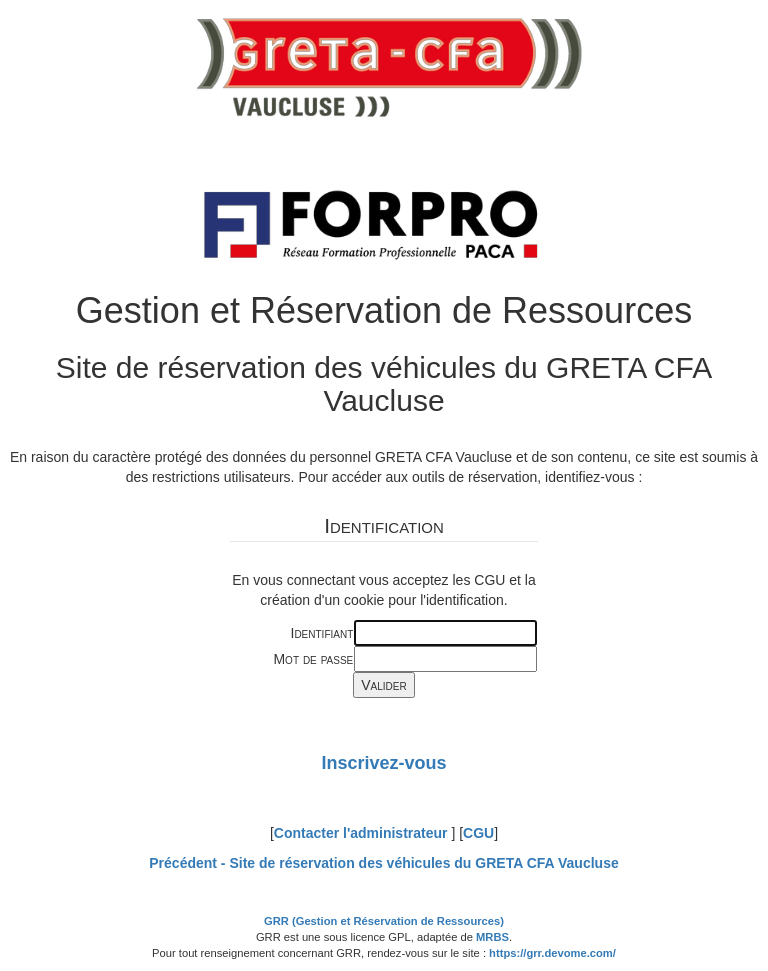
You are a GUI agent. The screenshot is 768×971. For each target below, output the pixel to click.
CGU (478, 833)
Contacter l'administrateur (361, 833)
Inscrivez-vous (383, 763)
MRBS (492, 937)
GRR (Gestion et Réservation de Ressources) (384, 921)
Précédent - (383, 863)
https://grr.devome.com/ (552, 953)
